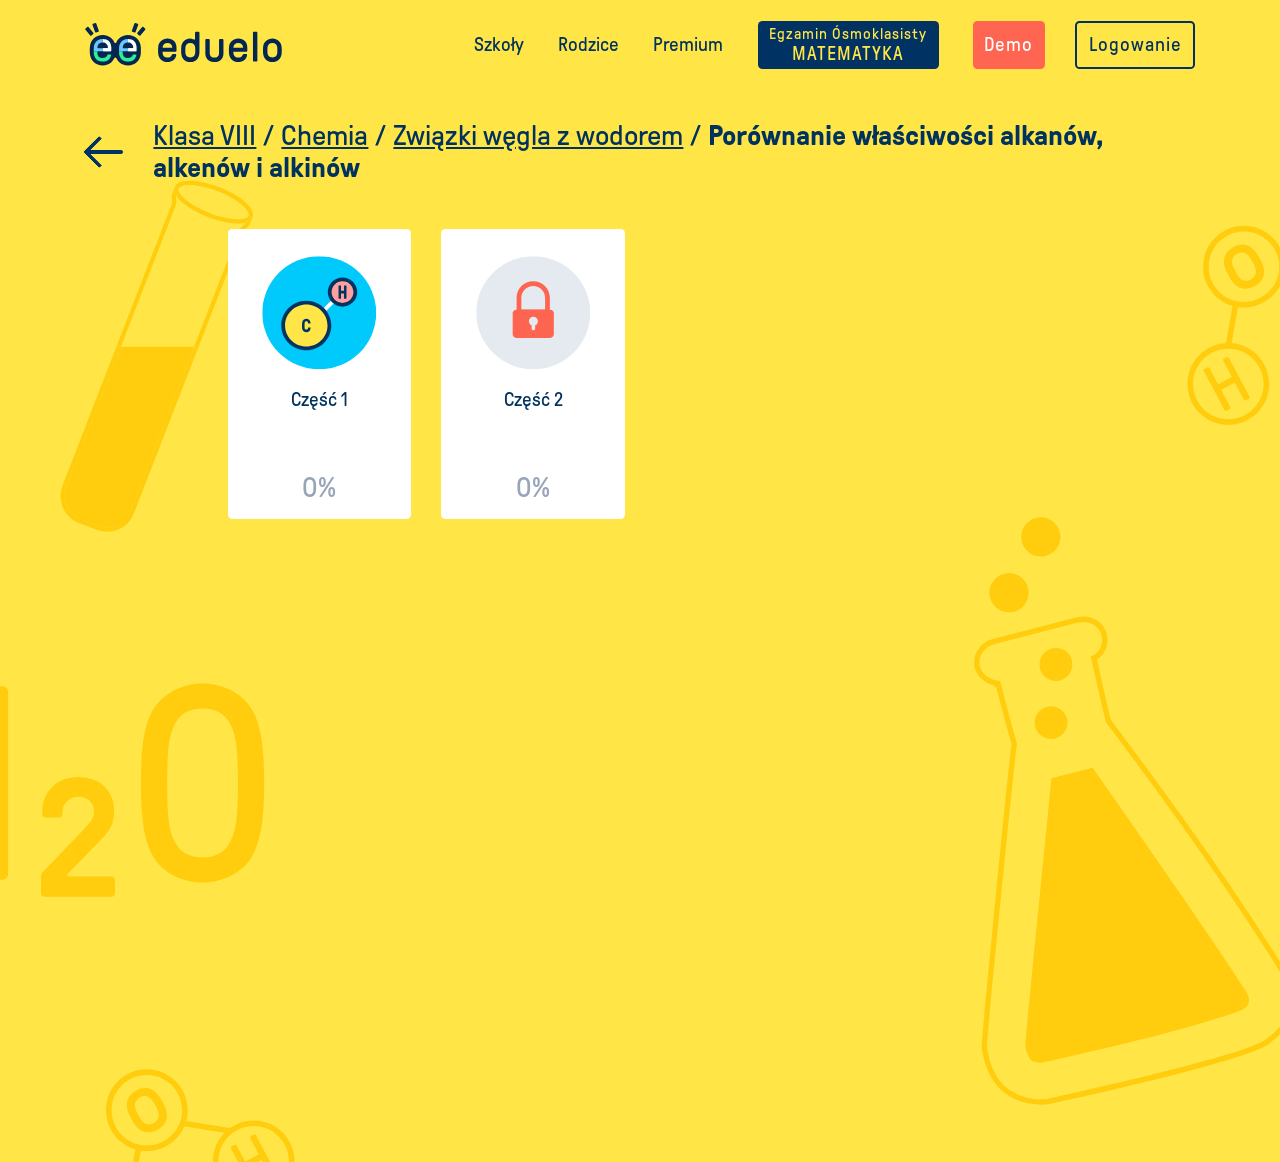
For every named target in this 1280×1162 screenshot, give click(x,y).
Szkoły (499, 44)
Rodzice (588, 44)
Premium (688, 44)
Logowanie (1135, 44)
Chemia (324, 135)
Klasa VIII (204, 135)
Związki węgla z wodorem (538, 135)
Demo (1008, 44)
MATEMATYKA (848, 44)
